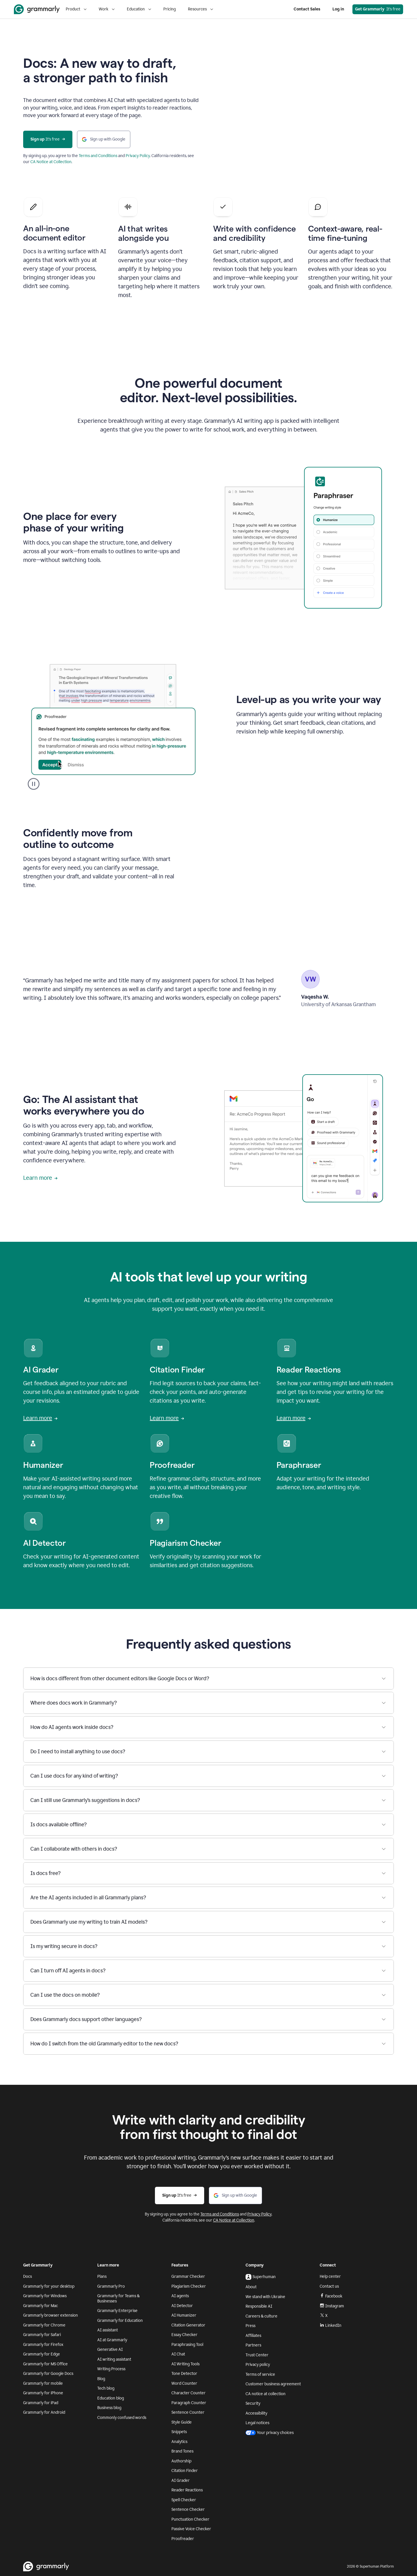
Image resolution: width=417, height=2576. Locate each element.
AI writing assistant (114, 2359)
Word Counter (184, 2383)
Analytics (179, 2441)
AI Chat (178, 2354)
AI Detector (182, 2305)
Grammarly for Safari (42, 2334)
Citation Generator (188, 2325)
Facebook (331, 2296)
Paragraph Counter (188, 2402)
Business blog (109, 2407)
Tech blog (105, 2388)
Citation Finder (184, 2470)
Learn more (40, 1177)
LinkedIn (330, 2325)
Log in (338, 9)
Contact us (329, 2286)
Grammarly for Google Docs (48, 2373)
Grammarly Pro (111, 2286)
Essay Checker (184, 2334)
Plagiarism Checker (188, 2286)
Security (253, 2403)
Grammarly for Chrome (44, 2325)
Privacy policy (258, 2364)
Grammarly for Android (44, 2412)
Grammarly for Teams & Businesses (118, 2298)
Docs (27, 2276)
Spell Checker (183, 2499)
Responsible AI (259, 2306)
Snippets (179, 2431)
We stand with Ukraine (265, 2296)
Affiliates (253, 2335)
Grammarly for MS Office (45, 2364)
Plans (102, 2276)
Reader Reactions (187, 2490)
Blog (101, 2378)
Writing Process (111, 2368)
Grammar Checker (188, 2276)
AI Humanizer (183, 2315)
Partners (253, 2345)
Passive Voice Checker (191, 2528)
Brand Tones (182, 2451)
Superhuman (261, 2277)
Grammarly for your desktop (48, 2286)
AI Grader (180, 2480)
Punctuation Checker (190, 2519)
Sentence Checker (188, 2509)
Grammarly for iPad (40, 2402)
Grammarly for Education (120, 2320)
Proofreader (182, 2538)
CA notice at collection (266, 2393)
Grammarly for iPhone (43, 2393)
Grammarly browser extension (50, 2315)
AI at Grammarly (112, 2339)
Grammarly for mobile (43, 2383)
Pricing (169, 9)
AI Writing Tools (185, 2364)
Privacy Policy (138, 155)
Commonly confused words (121, 2417)
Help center (330, 2276)
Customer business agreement (273, 2384)
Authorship (181, 2461)
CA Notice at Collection (51, 161)
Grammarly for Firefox (43, 2344)
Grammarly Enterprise (117, 2310)
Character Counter (188, 2393)
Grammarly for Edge (41, 2354)
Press (250, 2325)
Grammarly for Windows (45, 2295)
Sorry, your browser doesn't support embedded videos (303, 112)
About (251, 2286)
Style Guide (181, 2422)
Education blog (110, 2398)
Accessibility (256, 2413)
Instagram (332, 2306)
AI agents (180, 2295)
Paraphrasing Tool (187, 2344)
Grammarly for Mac (40, 2305)
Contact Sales (307, 9)
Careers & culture (261, 2316)
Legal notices (257, 2422)
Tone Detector (184, 2373)
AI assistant (107, 2330)
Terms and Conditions (98, 155)
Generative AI (110, 2349)
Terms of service (260, 2374)
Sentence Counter (187, 2412)
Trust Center (257, 2355)
